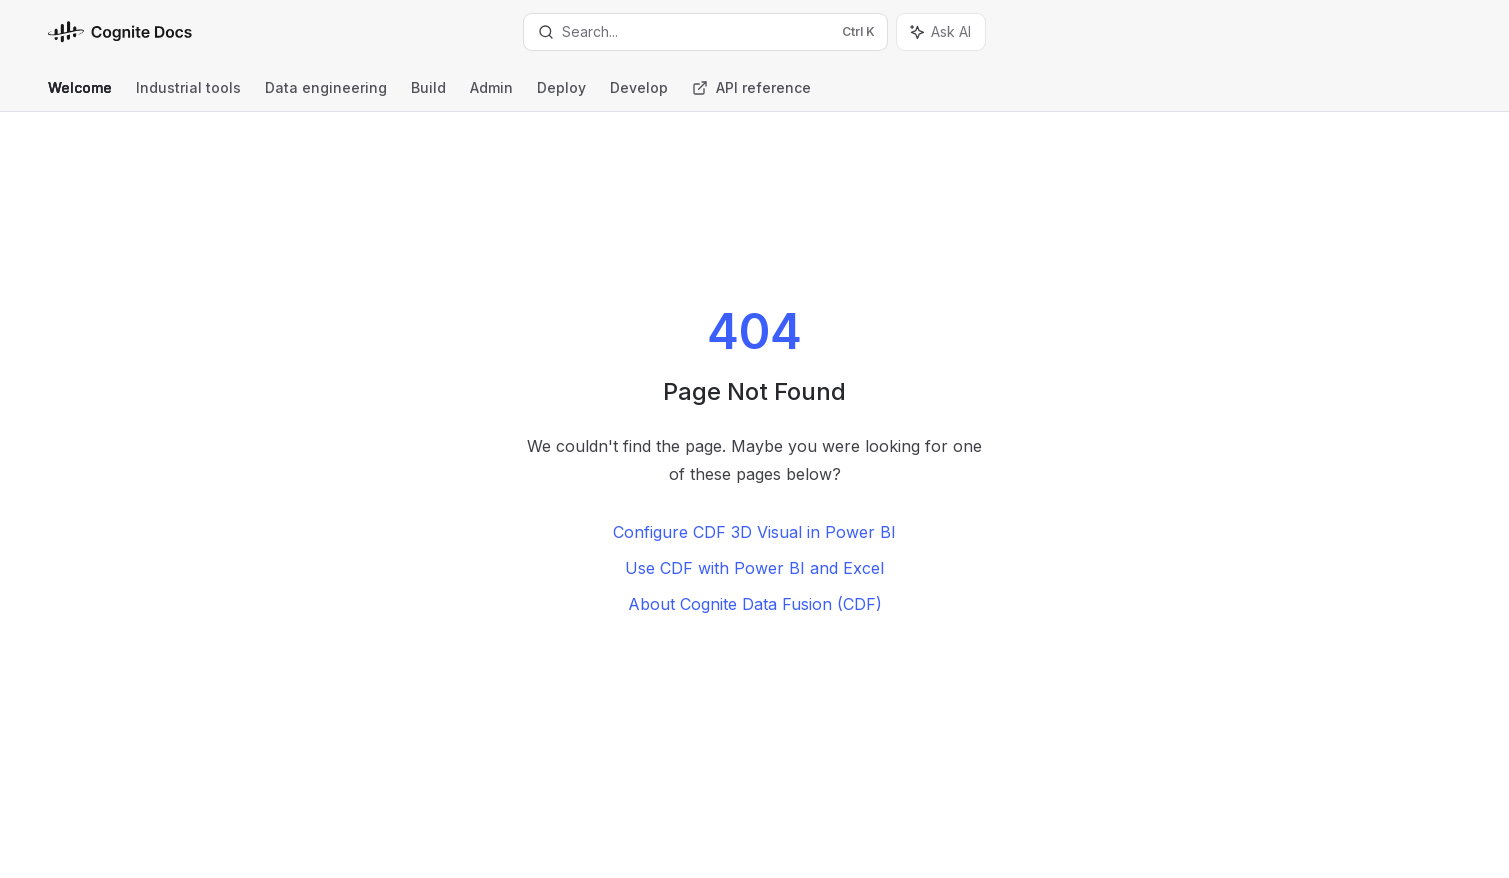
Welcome (80, 95)
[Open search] (705, 32)
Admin (491, 95)
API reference (751, 95)
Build (428, 95)
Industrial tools (188, 95)
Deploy (561, 95)
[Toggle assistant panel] (941, 32)
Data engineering (326, 95)
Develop (639, 95)
